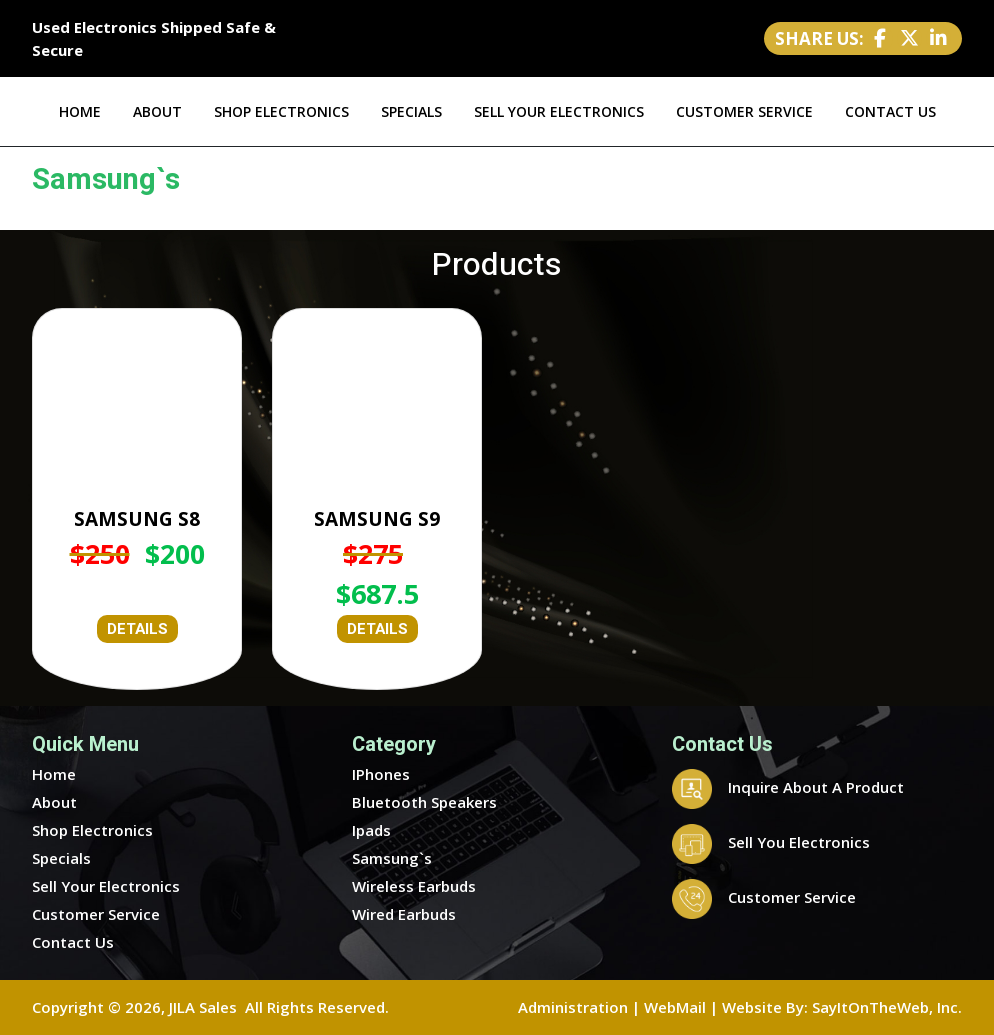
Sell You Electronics (771, 842)
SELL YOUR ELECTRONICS (559, 111)
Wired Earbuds (404, 914)
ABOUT (157, 111)
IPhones (381, 774)
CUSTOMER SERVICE (744, 111)
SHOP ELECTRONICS (281, 111)
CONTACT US (890, 111)
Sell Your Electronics (106, 886)
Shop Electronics (92, 830)
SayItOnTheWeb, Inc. (887, 1007)
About (54, 802)
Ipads (371, 830)
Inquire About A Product (788, 787)
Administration (573, 1007)
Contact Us (73, 942)
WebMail (675, 1007)
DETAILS (137, 629)
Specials (61, 858)
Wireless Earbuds (414, 886)
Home (54, 774)
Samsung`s (392, 858)
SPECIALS (411, 111)
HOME (80, 111)
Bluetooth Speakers (424, 802)
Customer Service (96, 914)
